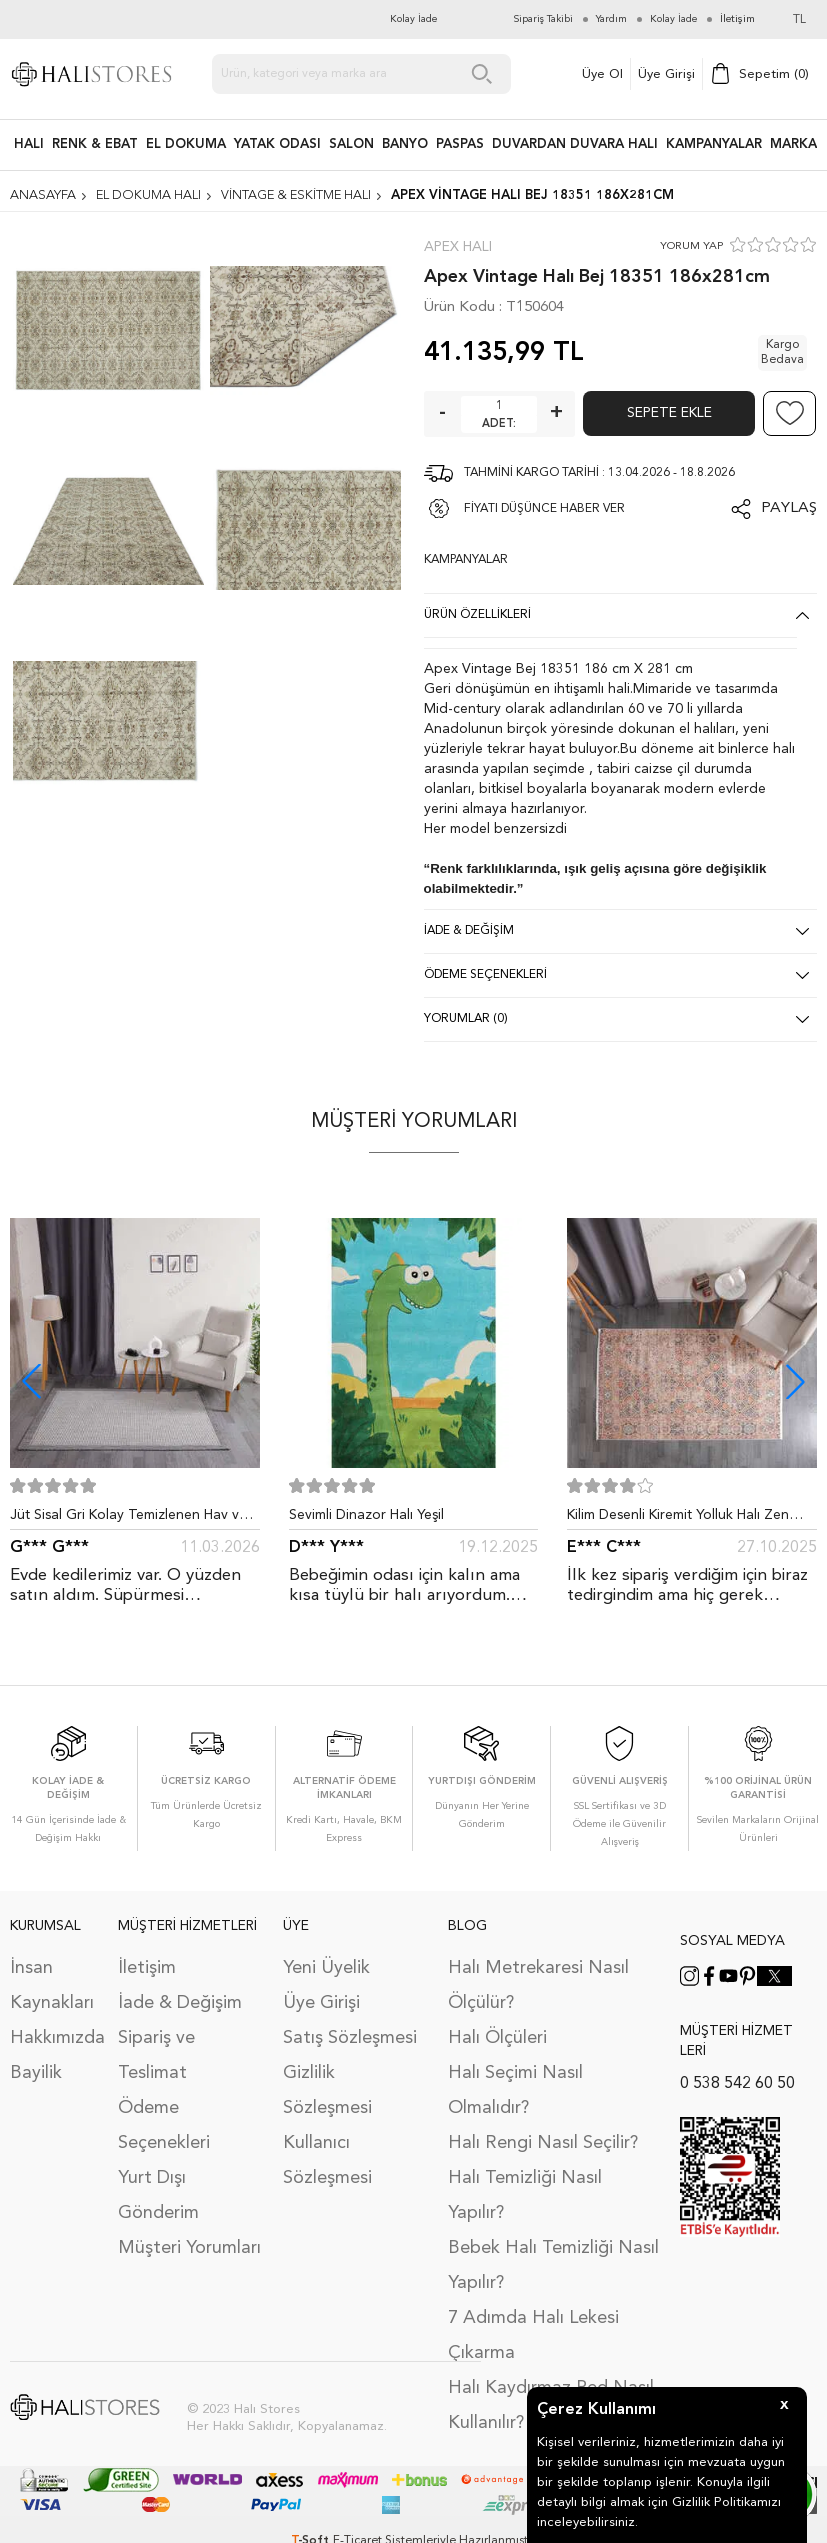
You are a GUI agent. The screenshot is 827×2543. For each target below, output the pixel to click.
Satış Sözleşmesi (350, 2038)
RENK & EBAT (95, 144)
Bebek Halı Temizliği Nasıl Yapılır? (553, 2265)
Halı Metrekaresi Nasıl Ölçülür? (538, 1985)
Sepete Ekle (669, 413)
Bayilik (36, 2073)
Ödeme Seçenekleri (164, 2125)
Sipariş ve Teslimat (156, 2055)
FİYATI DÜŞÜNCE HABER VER (544, 509)
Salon (351, 144)
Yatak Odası (277, 144)
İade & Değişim (180, 2003)
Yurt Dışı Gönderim (158, 2195)
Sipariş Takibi (543, 19)
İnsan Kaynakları (52, 1985)
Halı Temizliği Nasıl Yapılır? (525, 2195)
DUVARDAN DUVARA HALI (575, 144)
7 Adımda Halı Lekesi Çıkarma (533, 2335)
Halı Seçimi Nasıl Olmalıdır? (515, 2090)
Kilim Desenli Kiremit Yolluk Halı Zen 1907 (678, 1519)
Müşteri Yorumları (189, 2248)
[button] (795, 1381)
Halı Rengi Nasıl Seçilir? (543, 2143)
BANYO (405, 144)
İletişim (147, 1968)
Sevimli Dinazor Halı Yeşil (366, 1515)
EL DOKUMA (186, 144)
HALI (29, 144)
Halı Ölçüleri (497, 2038)
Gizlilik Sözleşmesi (327, 2090)
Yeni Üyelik (326, 1968)
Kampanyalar (714, 144)
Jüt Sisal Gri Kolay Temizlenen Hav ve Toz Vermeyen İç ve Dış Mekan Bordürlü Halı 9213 (128, 1519)
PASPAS (460, 144)
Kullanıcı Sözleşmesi (327, 2160)
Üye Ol (602, 74)
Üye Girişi (666, 74)
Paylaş (789, 508)
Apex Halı (458, 247)
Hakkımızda (54, 2038)
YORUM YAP (691, 246)
